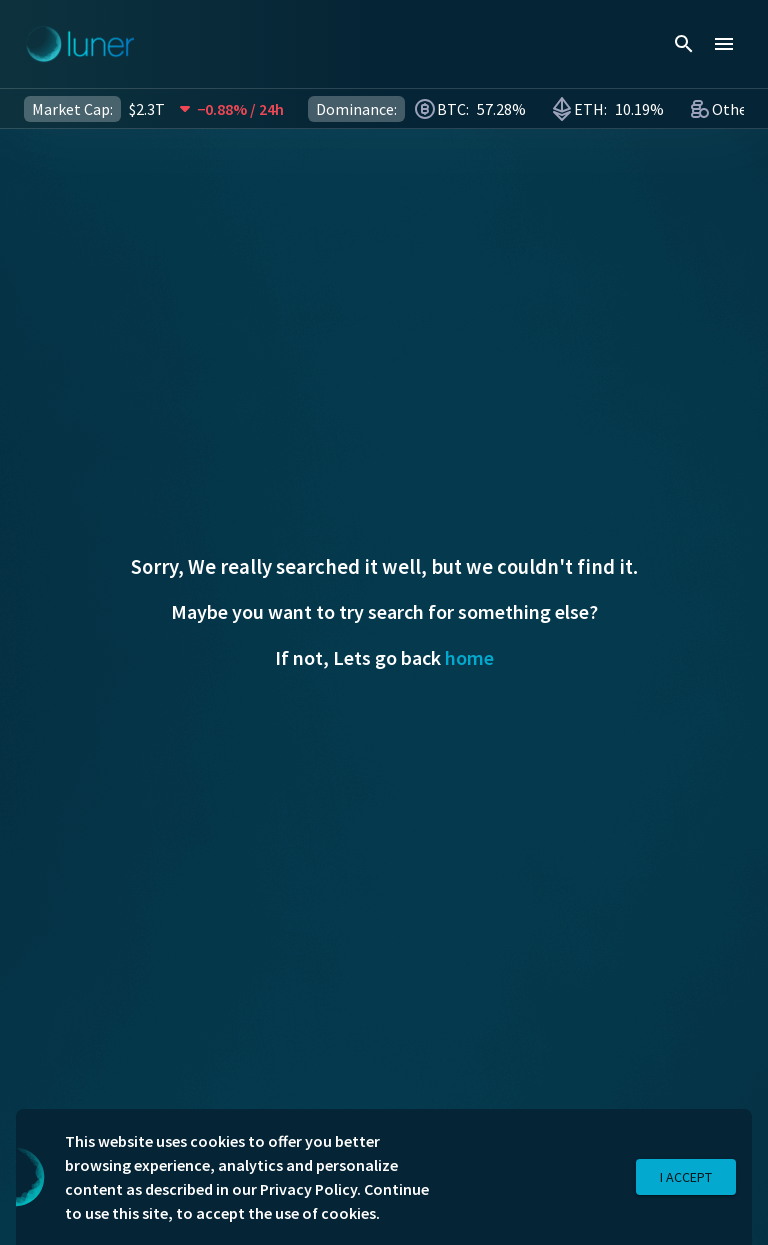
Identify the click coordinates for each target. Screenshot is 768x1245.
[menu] (724, 44)
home (469, 657)
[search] (684, 44)
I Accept (686, 1177)
